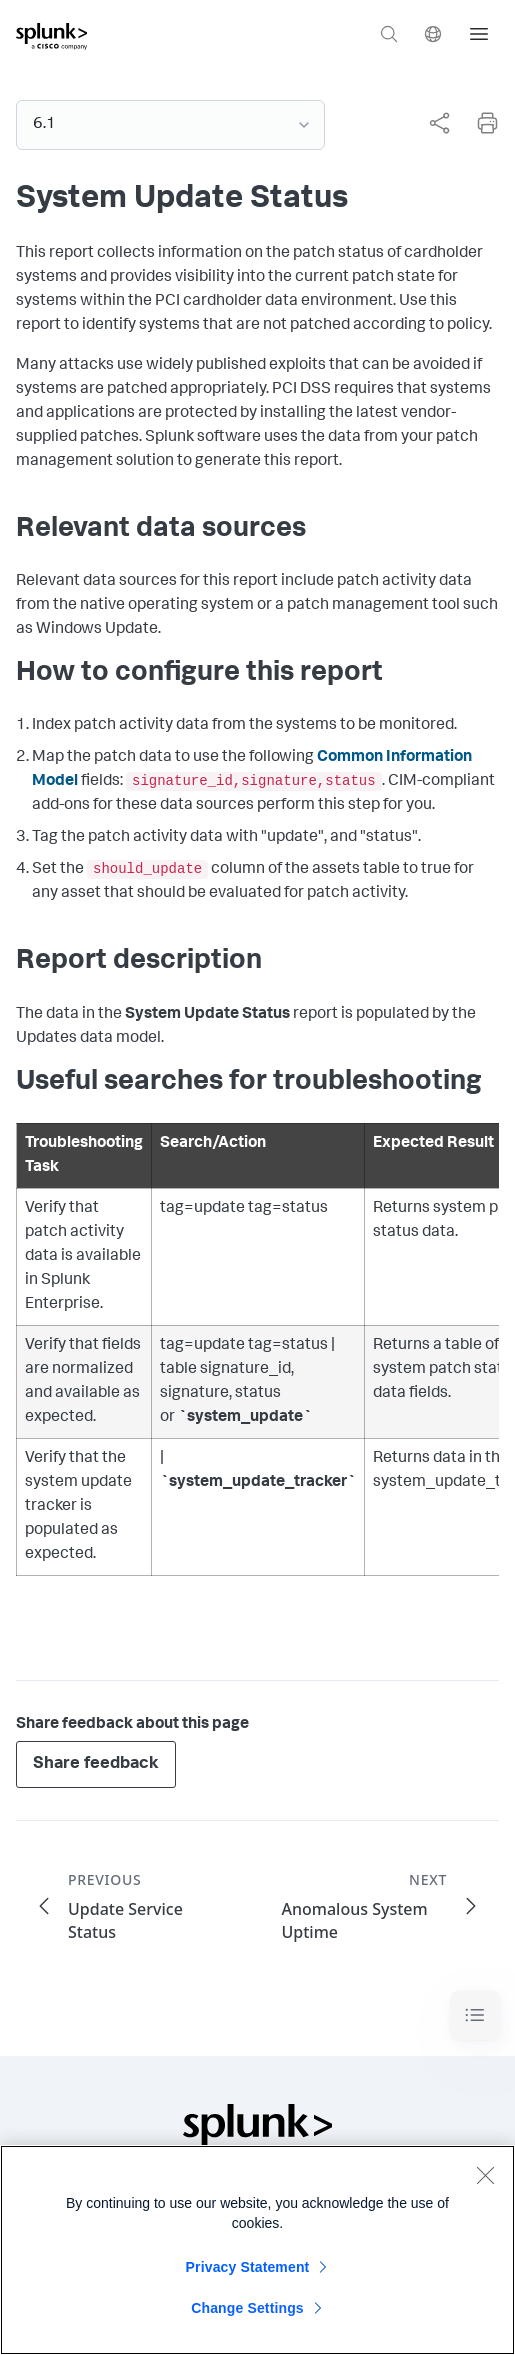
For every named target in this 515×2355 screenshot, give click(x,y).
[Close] (485, 2178)
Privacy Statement (248, 2270)
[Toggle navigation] (475, 2015)
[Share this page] (439, 123)
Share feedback (96, 1764)
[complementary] (431, 123)
